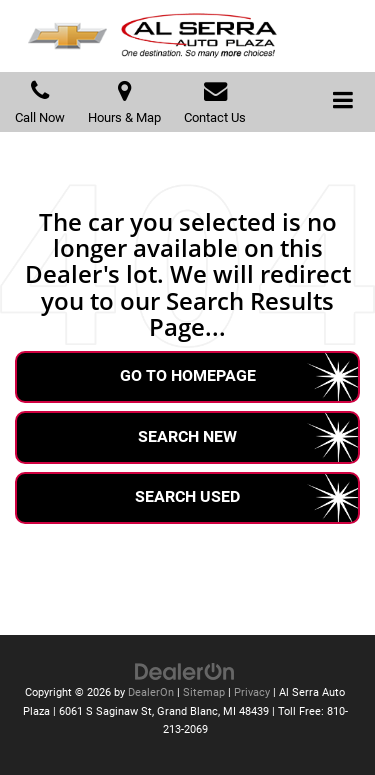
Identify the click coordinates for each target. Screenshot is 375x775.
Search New (187, 436)
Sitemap (204, 692)
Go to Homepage (188, 375)
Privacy (252, 692)
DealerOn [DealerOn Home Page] (151, 692)
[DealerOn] (185, 670)
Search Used (187, 496)
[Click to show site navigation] (343, 102)
